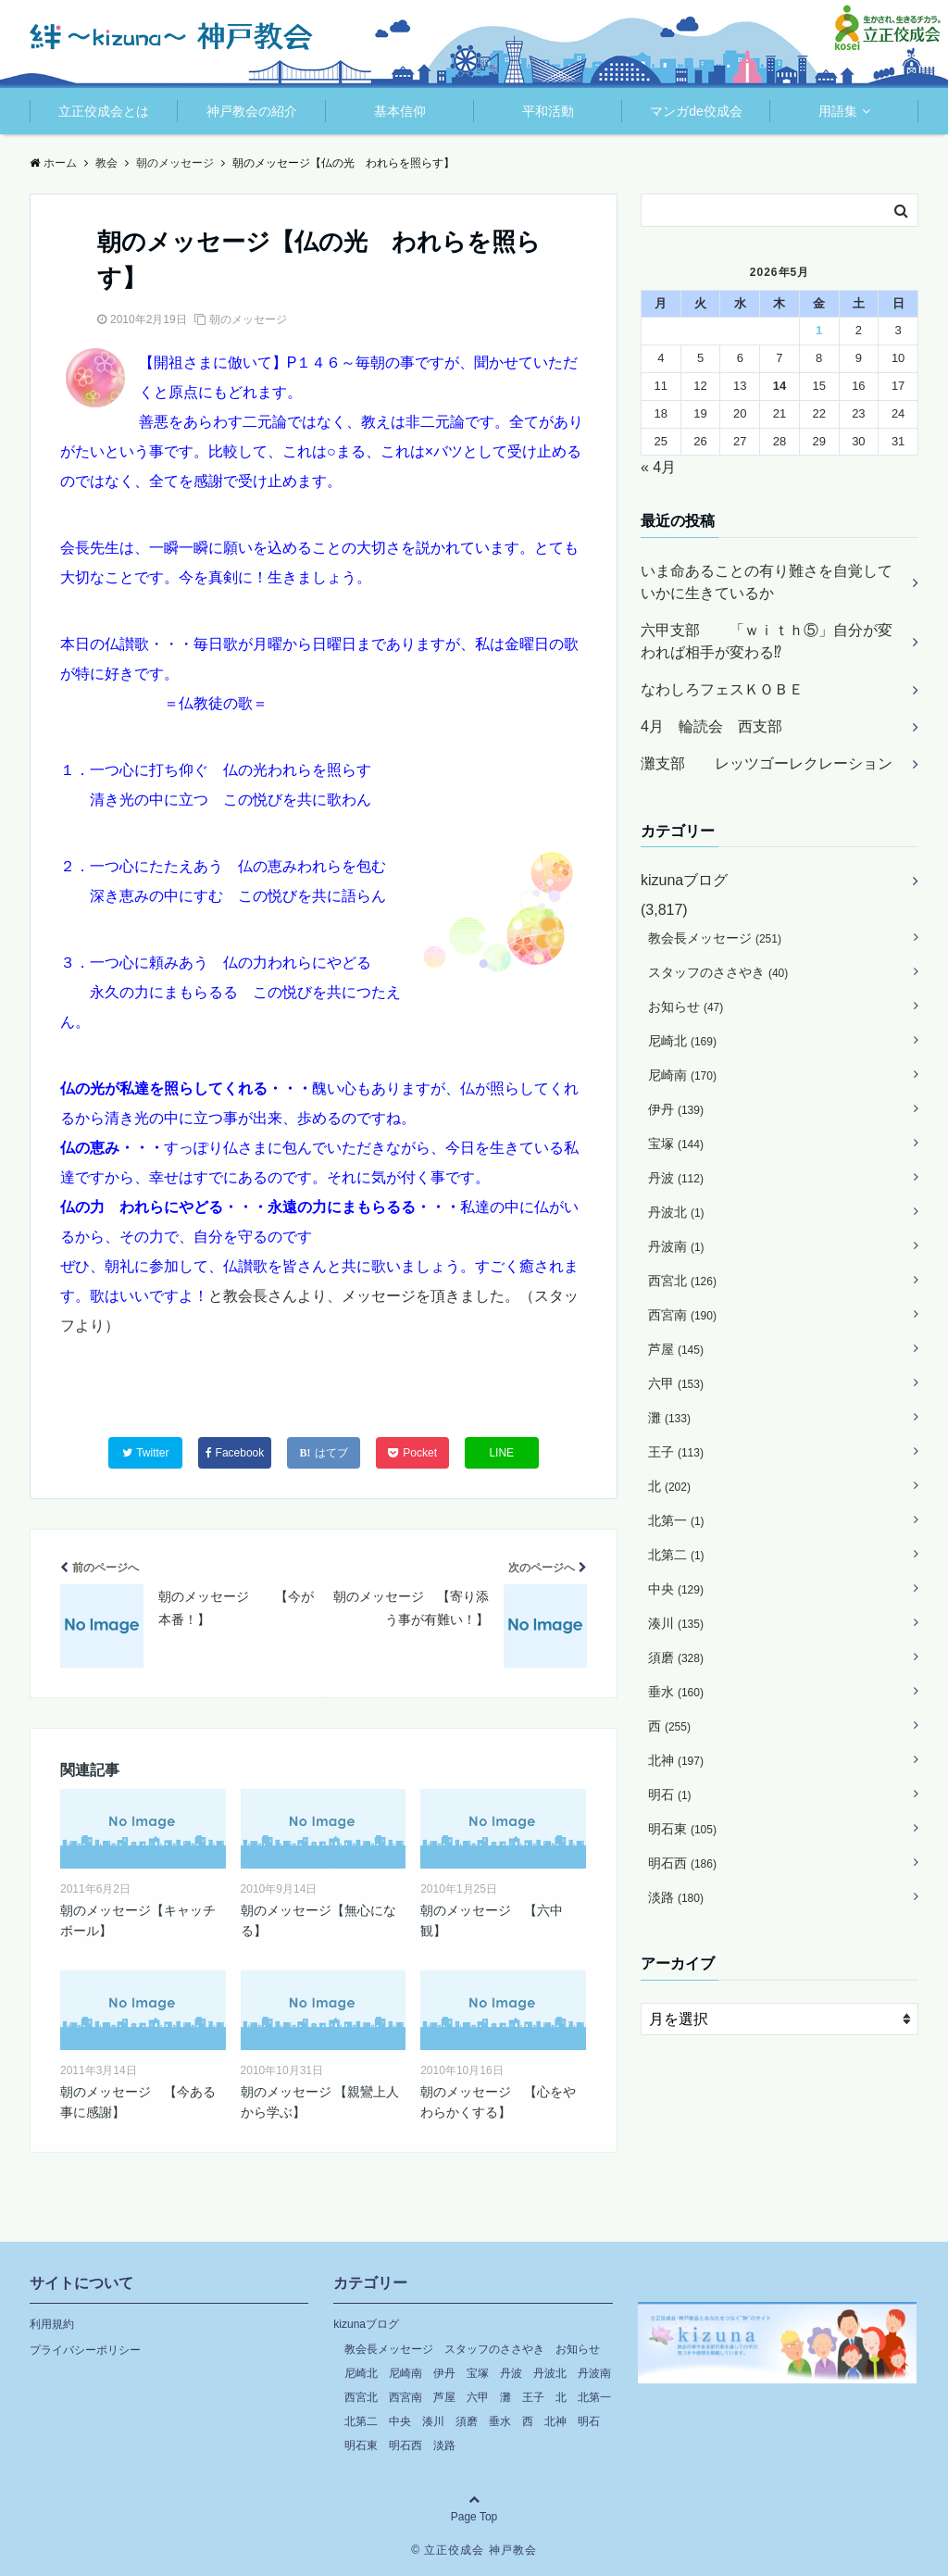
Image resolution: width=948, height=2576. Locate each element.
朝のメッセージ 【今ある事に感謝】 (138, 2102)
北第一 (676, 1520)
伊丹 (676, 1109)
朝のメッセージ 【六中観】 (491, 1920)
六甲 (676, 1383)
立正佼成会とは (103, 111)
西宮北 (682, 1280)
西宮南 (682, 1314)
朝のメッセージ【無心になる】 (318, 1920)
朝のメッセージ (248, 319)
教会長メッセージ (714, 938)
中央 (676, 1589)
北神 (676, 1760)
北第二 (676, 1554)
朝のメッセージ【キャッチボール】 (138, 1920)
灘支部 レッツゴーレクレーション (766, 763)
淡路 (676, 1897)
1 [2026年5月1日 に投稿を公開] (819, 330)
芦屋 (676, 1349)
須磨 (676, 1657)
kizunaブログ (684, 880)
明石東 (682, 1828)
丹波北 (676, 1212)
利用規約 (52, 2324)
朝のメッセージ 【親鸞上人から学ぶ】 (320, 2102)
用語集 (837, 111)
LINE (501, 1452)
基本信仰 (400, 111)
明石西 (682, 1863)
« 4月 (658, 467)
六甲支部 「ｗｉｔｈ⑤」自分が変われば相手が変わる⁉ (766, 641)
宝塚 (676, 1143)
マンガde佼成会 (696, 111)
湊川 (676, 1623)
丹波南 (676, 1246)
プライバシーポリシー (85, 2350)
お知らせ (685, 1006)
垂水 (676, 1691)
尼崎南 (682, 1075)
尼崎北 (682, 1040)
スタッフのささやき (718, 972)
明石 (670, 1794)
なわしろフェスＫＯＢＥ (722, 689)
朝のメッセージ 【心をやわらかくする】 (498, 2102)
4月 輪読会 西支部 (711, 726)
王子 (676, 1451)
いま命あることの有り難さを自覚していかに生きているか (766, 582)
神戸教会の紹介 (251, 111)
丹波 (676, 1177)
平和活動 (548, 111)
